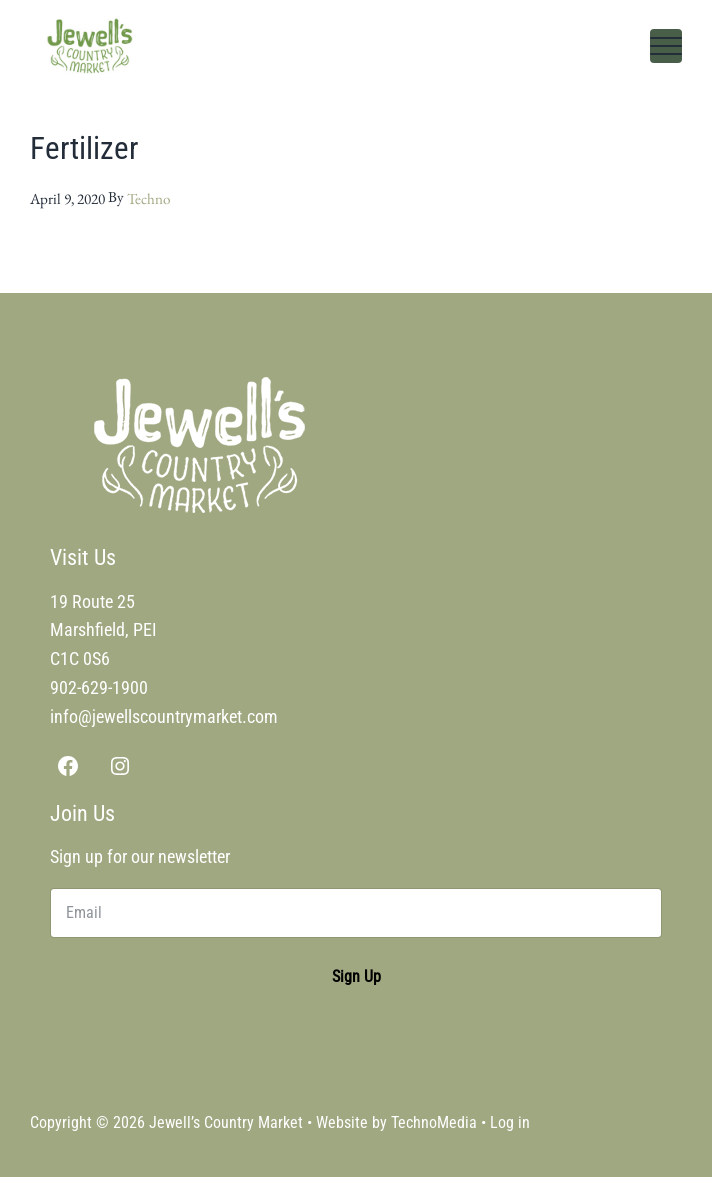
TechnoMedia (434, 1122)
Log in (510, 1122)
